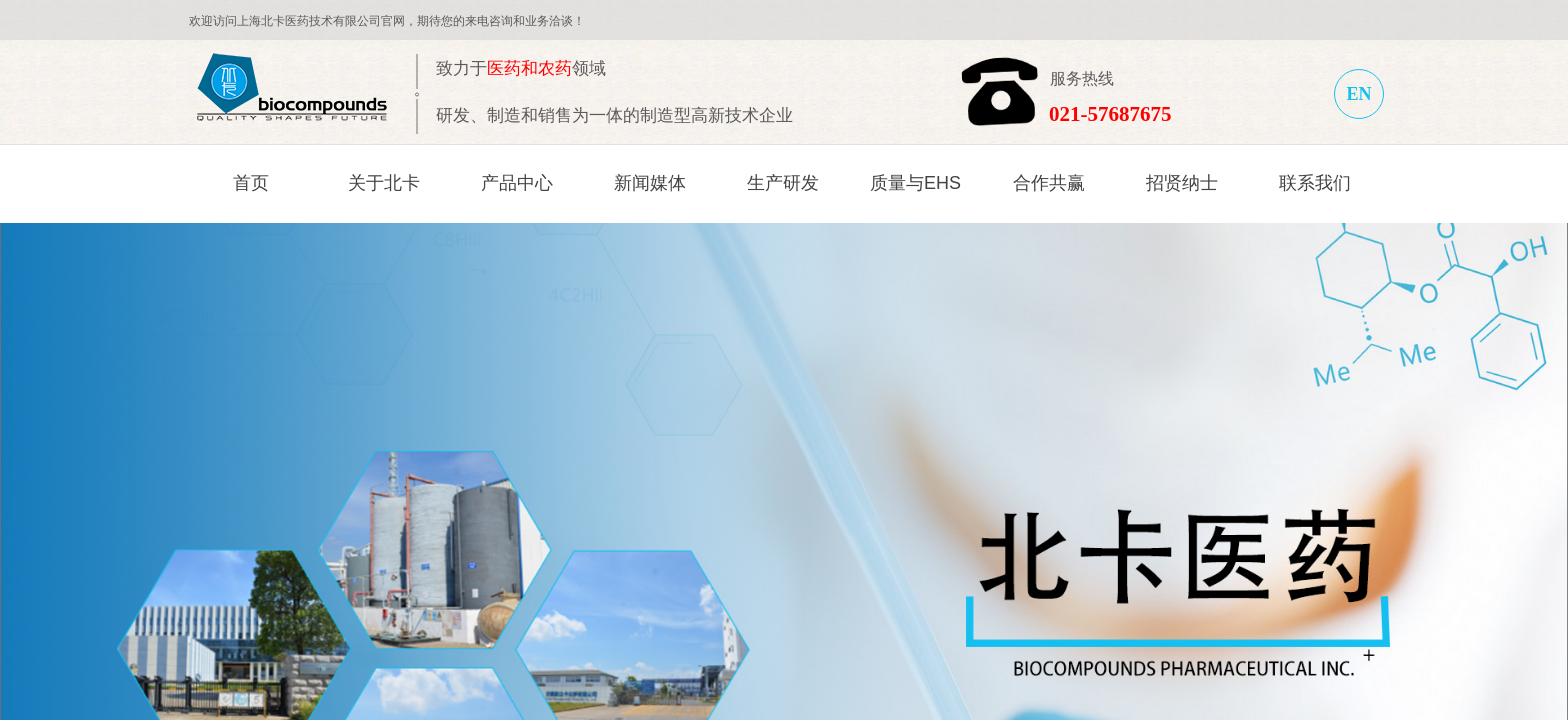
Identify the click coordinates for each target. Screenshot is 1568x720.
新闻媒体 (650, 183)
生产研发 (783, 183)
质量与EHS (915, 183)
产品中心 (517, 183)
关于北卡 (384, 183)
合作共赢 (1049, 183)
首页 (251, 183)
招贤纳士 (1182, 183)
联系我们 (1315, 183)
